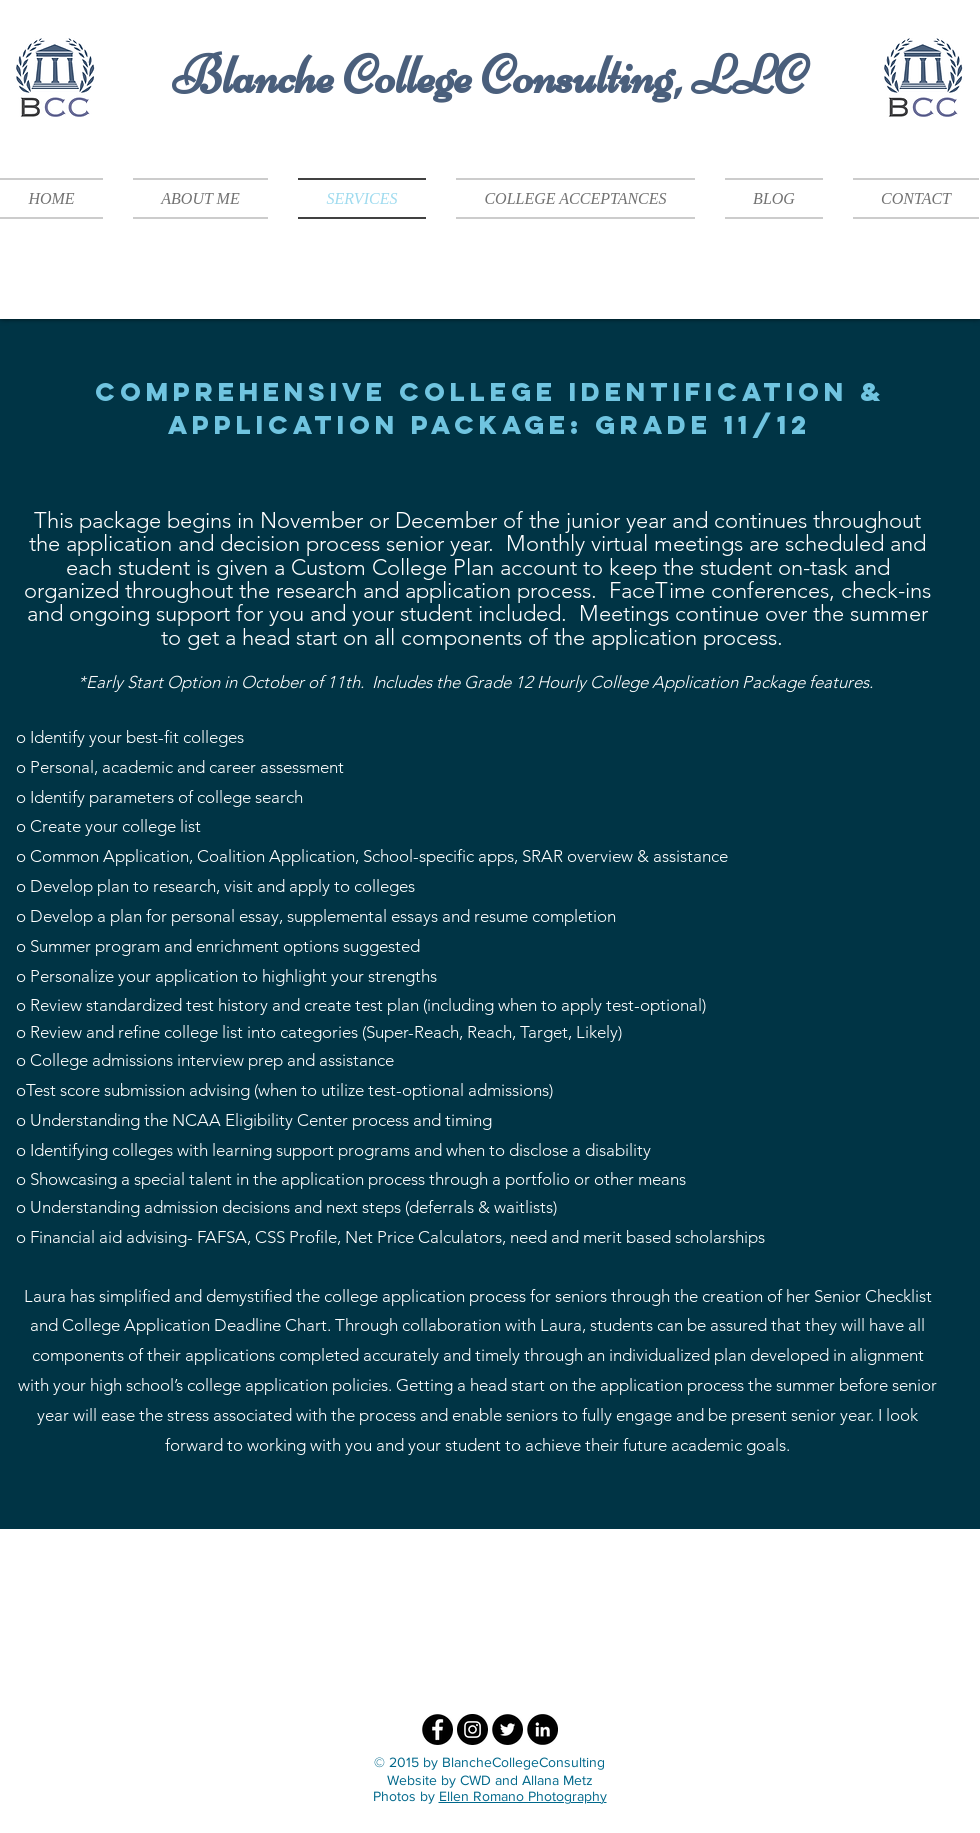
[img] (347, 1607)
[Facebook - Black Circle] (437, 1729)
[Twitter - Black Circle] (507, 1729)
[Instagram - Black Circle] (472, 1729)
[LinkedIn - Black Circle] (542, 1729)
